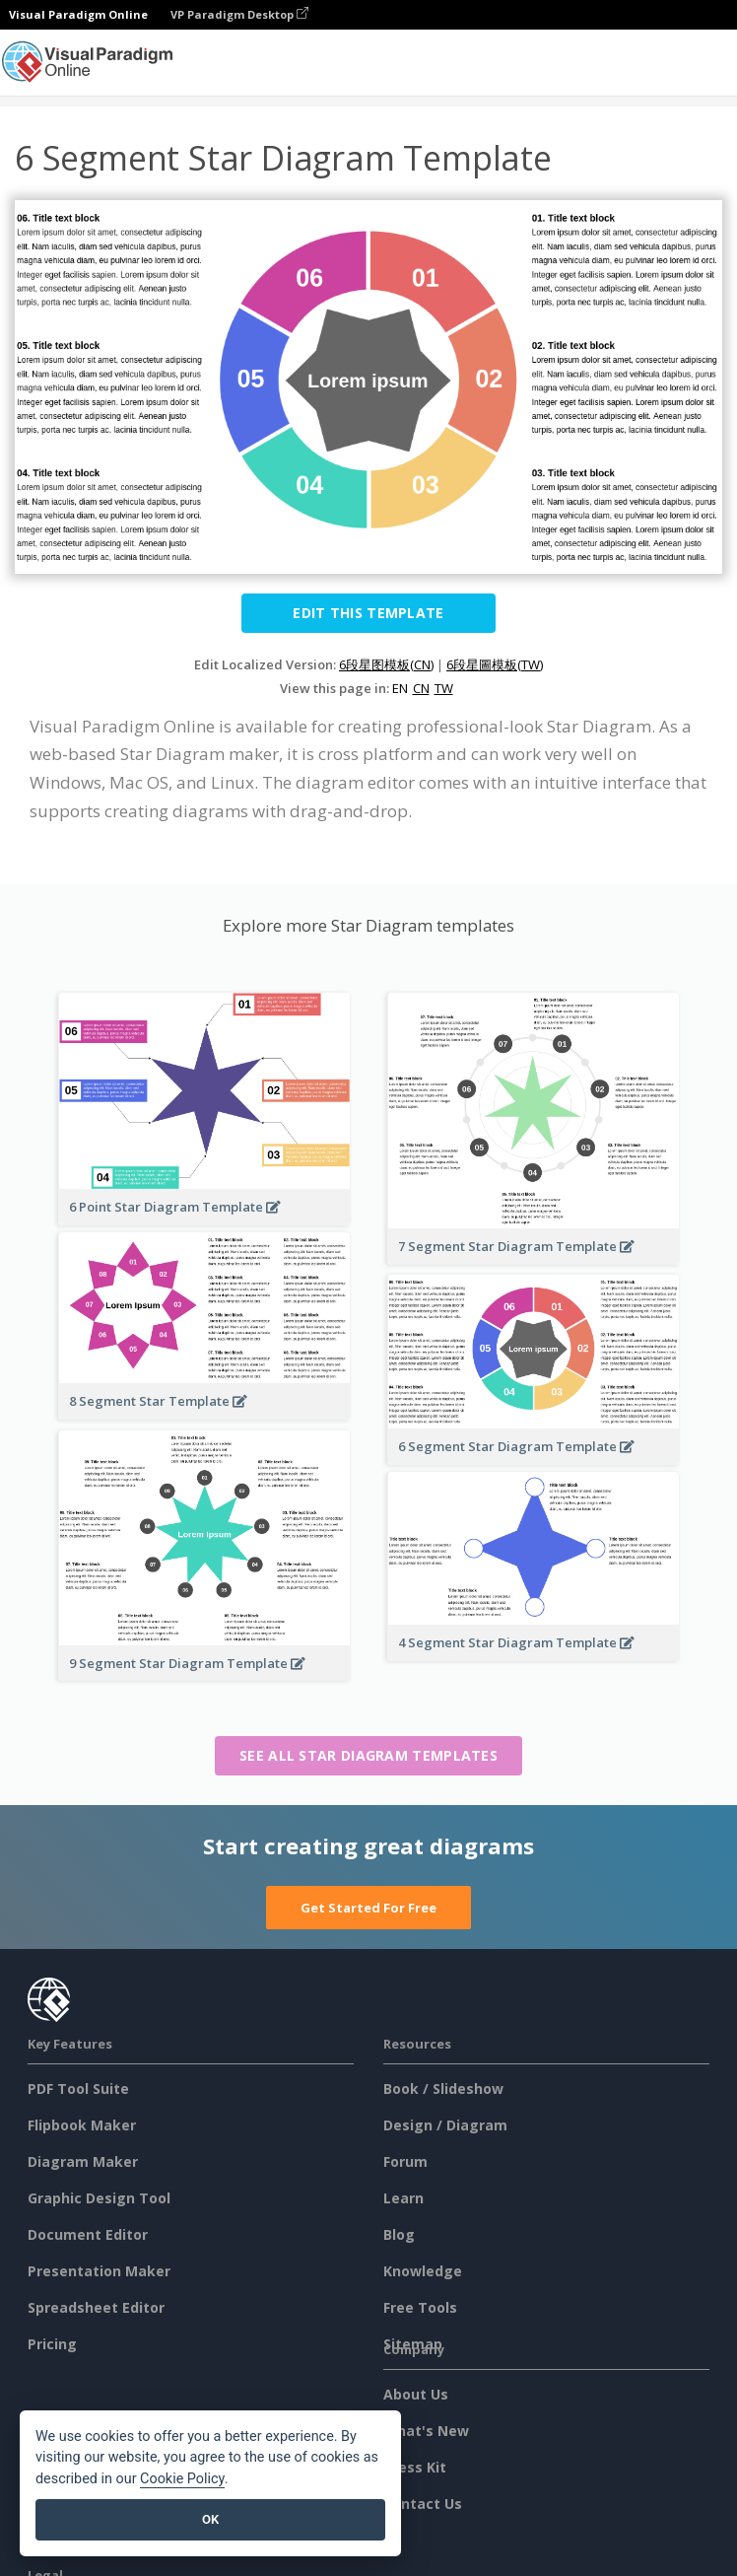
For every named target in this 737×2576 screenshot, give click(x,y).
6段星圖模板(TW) (494, 664)
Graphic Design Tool (99, 2198)
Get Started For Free (368, 1907)
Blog (399, 2234)
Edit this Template (368, 612)
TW (444, 688)
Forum (405, 2161)
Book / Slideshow (443, 2088)
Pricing (52, 2343)
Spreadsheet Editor (96, 2307)
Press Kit (414, 2467)
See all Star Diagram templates (368, 1755)
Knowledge (422, 2271)
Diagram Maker (83, 2161)
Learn (403, 2198)
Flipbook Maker (82, 2125)
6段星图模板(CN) (386, 664)
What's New (426, 2430)
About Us (415, 2394)
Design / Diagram (445, 2125)
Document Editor (88, 2234)
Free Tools (420, 2307)
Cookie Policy (182, 2479)
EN (400, 688)
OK (210, 2519)
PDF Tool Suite (78, 2088)
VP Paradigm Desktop (239, 14)
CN (421, 688)
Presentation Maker (99, 2271)
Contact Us (422, 2503)
